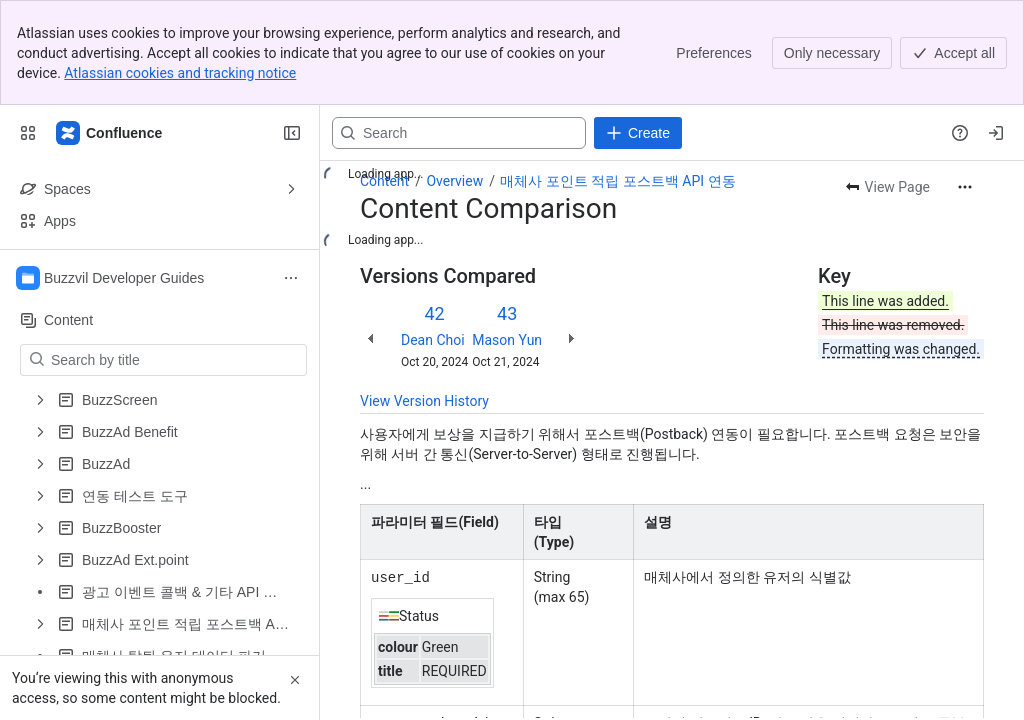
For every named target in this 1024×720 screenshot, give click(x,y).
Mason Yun (507, 340)
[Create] (638, 133)
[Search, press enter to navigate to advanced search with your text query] (459, 133)
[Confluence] (110, 133)
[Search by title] (175, 360)
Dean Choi (433, 340)
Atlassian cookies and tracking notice (180, 73)
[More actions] (965, 187)
